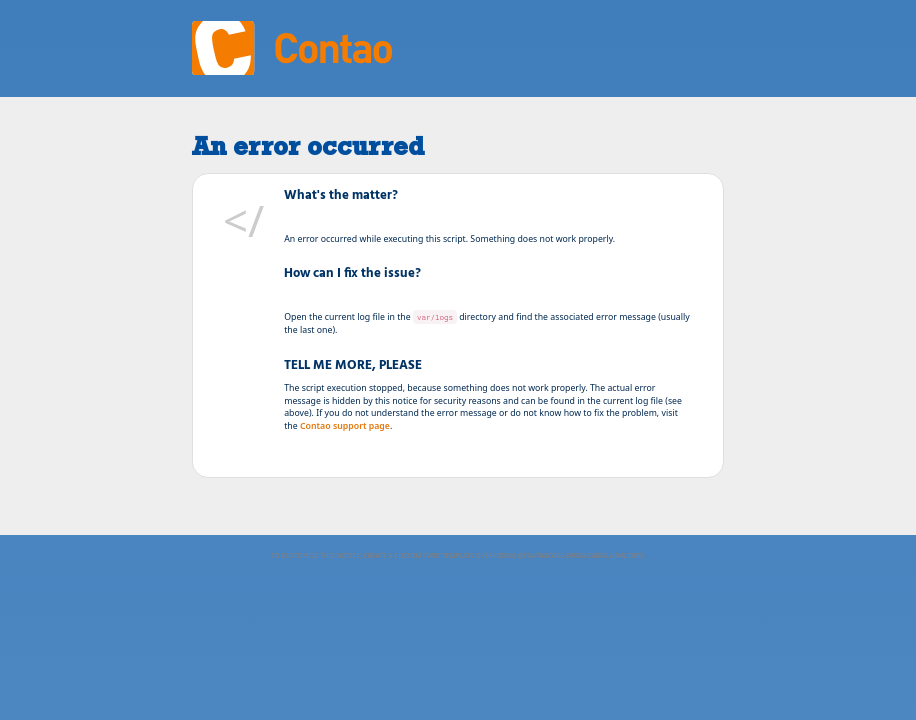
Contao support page (345, 426)
